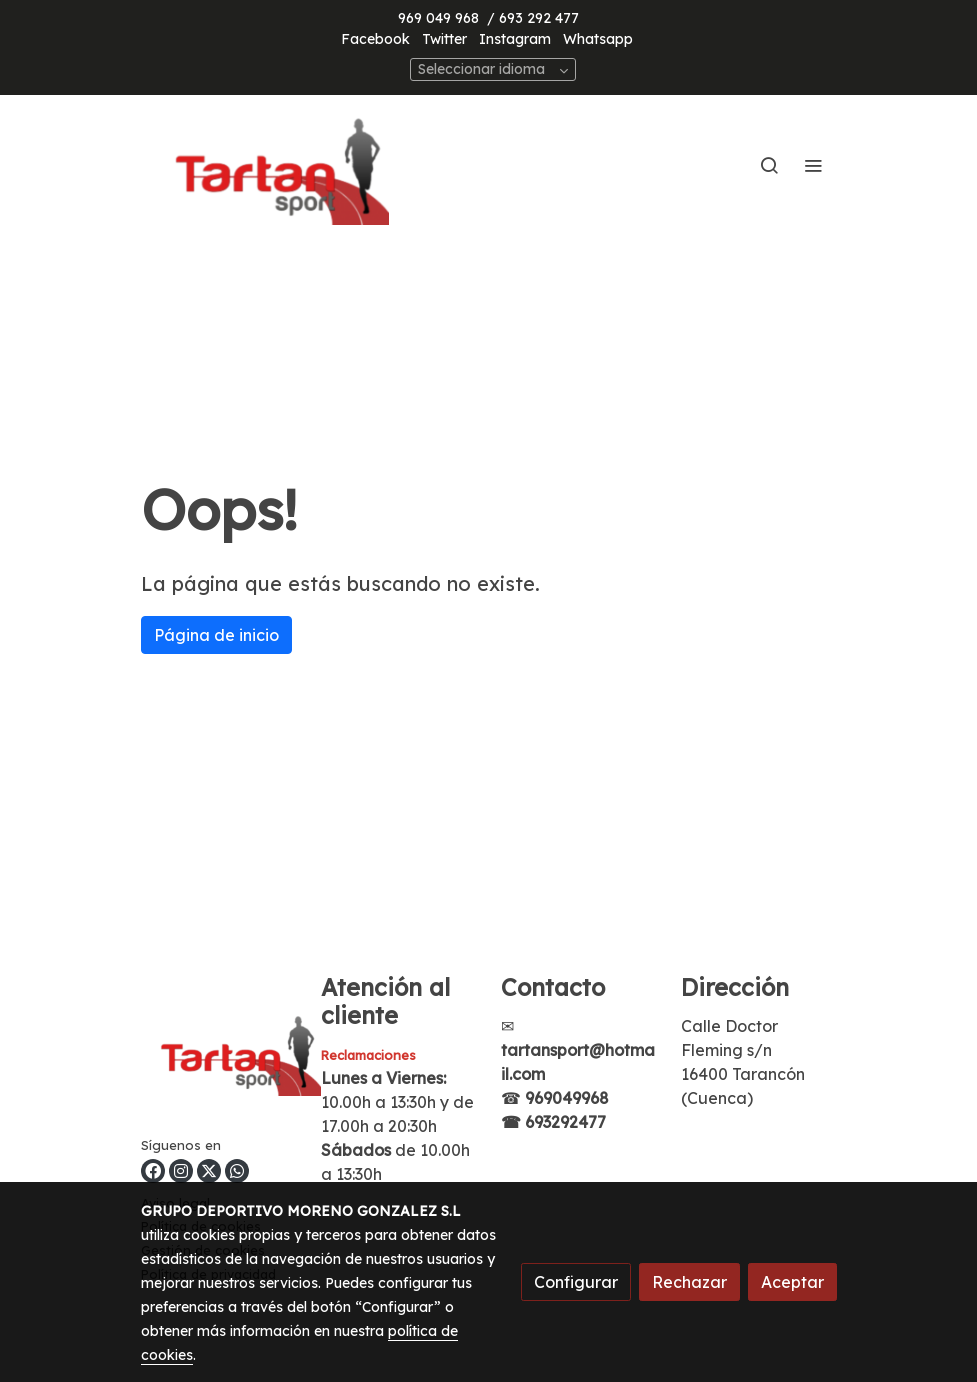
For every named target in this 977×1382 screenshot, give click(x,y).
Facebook (375, 39)
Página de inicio (216, 635)
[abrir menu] (813, 165)
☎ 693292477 (553, 1122)
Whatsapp (598, 39)
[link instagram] (181, 1171)
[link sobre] (219, 1055)
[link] (269, 165)
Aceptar (792, 1282)
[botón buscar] (769, 165)
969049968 (567, 1098)
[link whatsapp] (237, 1171)
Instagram (515, 39)
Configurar (576, 1282)
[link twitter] (209, 1171)
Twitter (444, 39)
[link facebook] (153, 1171)
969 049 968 (438, 18)
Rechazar (689, 1282)
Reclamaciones (368, 1055)
